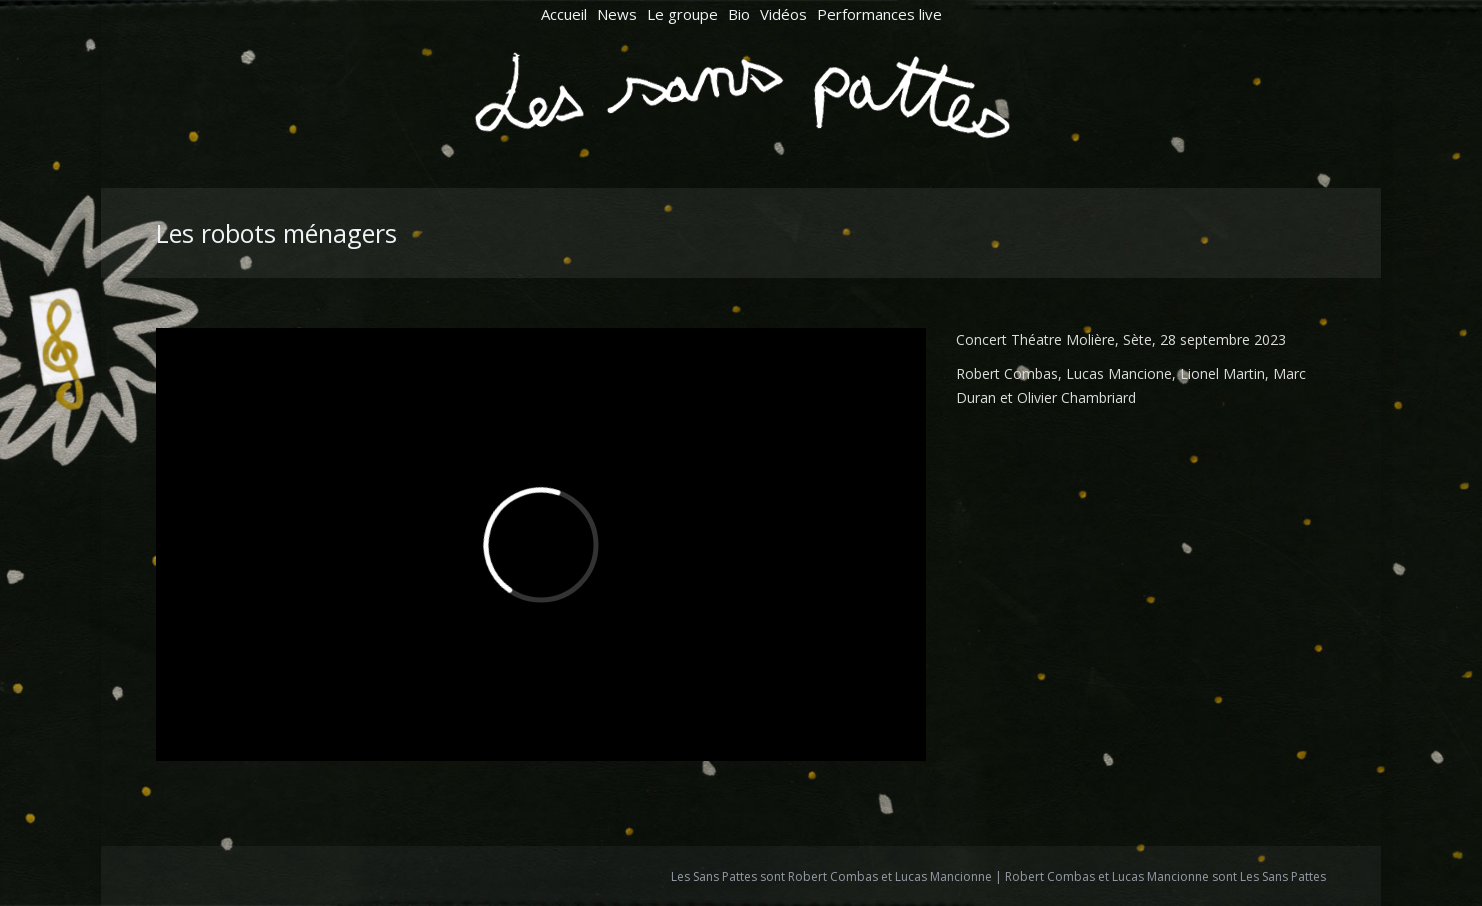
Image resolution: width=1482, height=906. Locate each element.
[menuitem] (564, 14)
